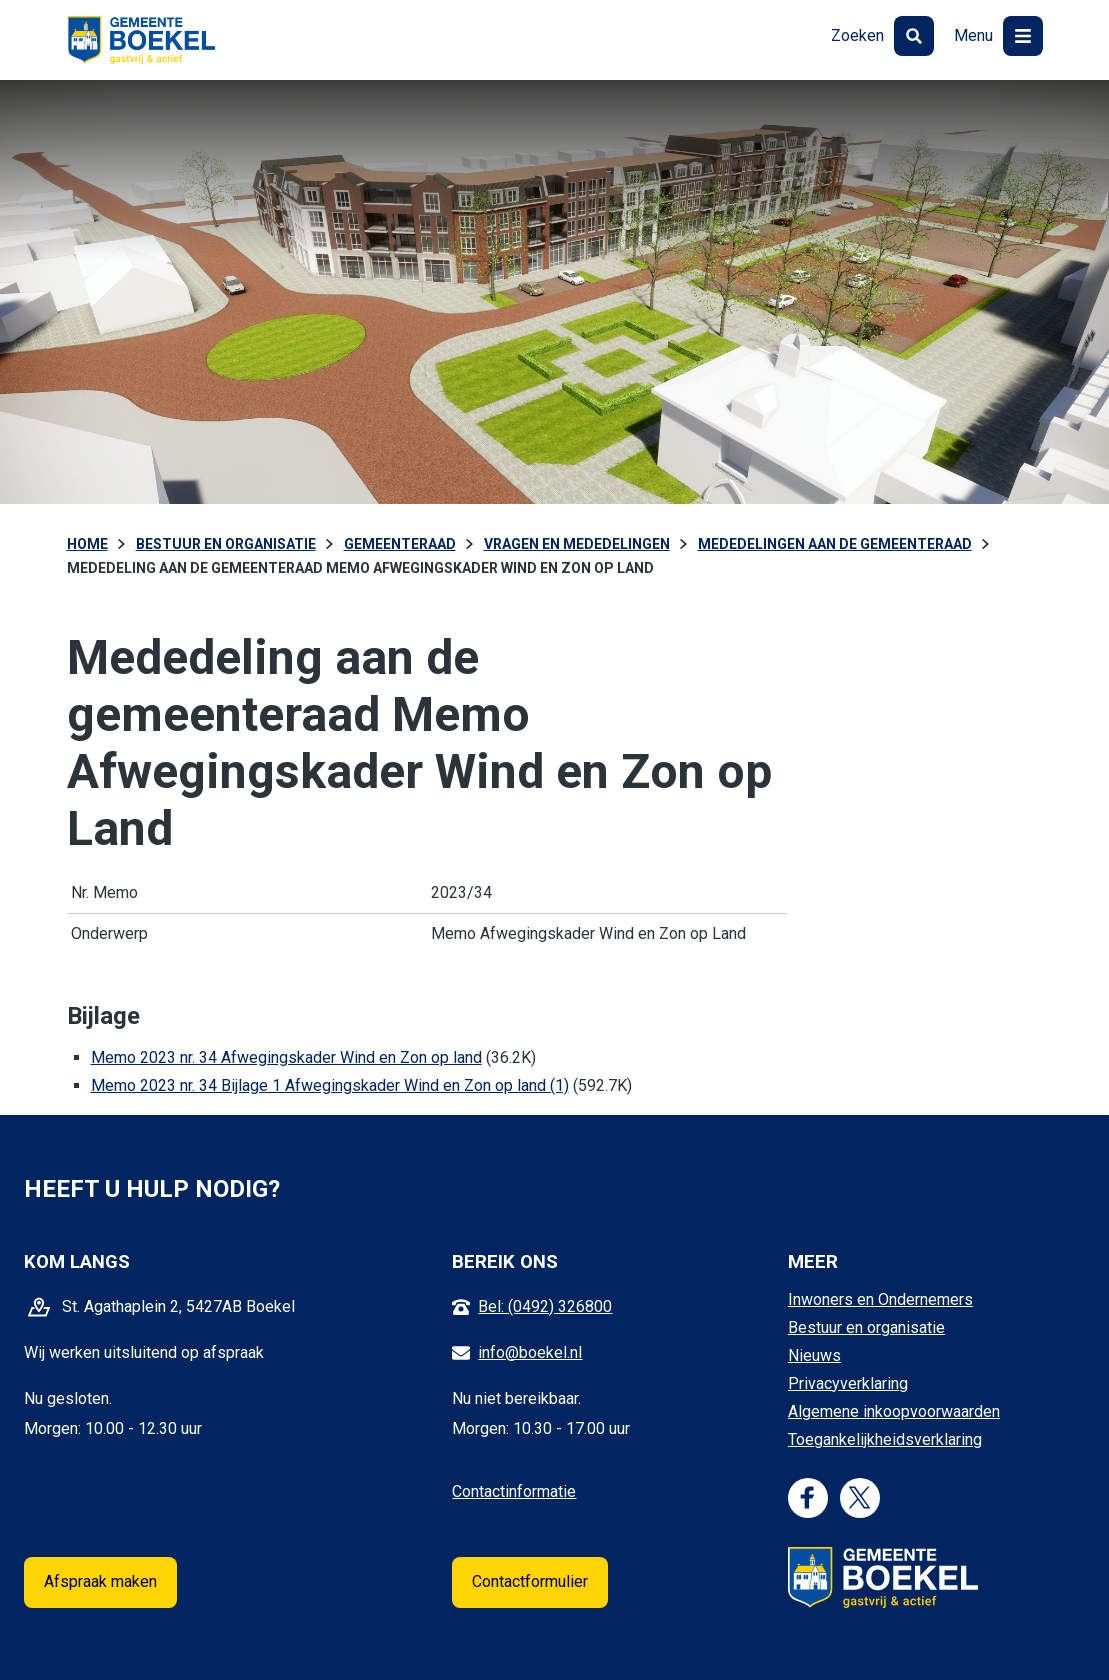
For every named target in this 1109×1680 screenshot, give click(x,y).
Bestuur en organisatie (866, 1327)
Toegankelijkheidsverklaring (885, 1439)
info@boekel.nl (530, 1352)
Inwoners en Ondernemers (880, 1299)
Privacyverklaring (848, 1383)
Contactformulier (530, 1581)
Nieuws (814, 1355)
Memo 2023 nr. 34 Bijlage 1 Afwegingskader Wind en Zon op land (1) (330, 1085)
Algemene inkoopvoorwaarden (894, 1411)
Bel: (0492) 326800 (545, 1306)
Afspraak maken (100, 1581)
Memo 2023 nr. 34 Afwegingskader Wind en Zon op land (286, 1057)
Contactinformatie (514, 1491)
